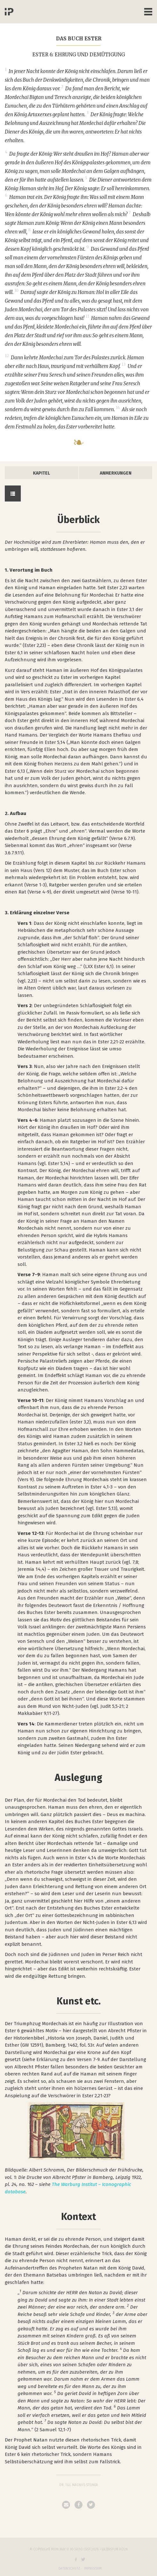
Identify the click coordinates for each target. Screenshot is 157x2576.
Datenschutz (69, 2569)
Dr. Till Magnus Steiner (78, 2485)
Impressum (93, 2569)
